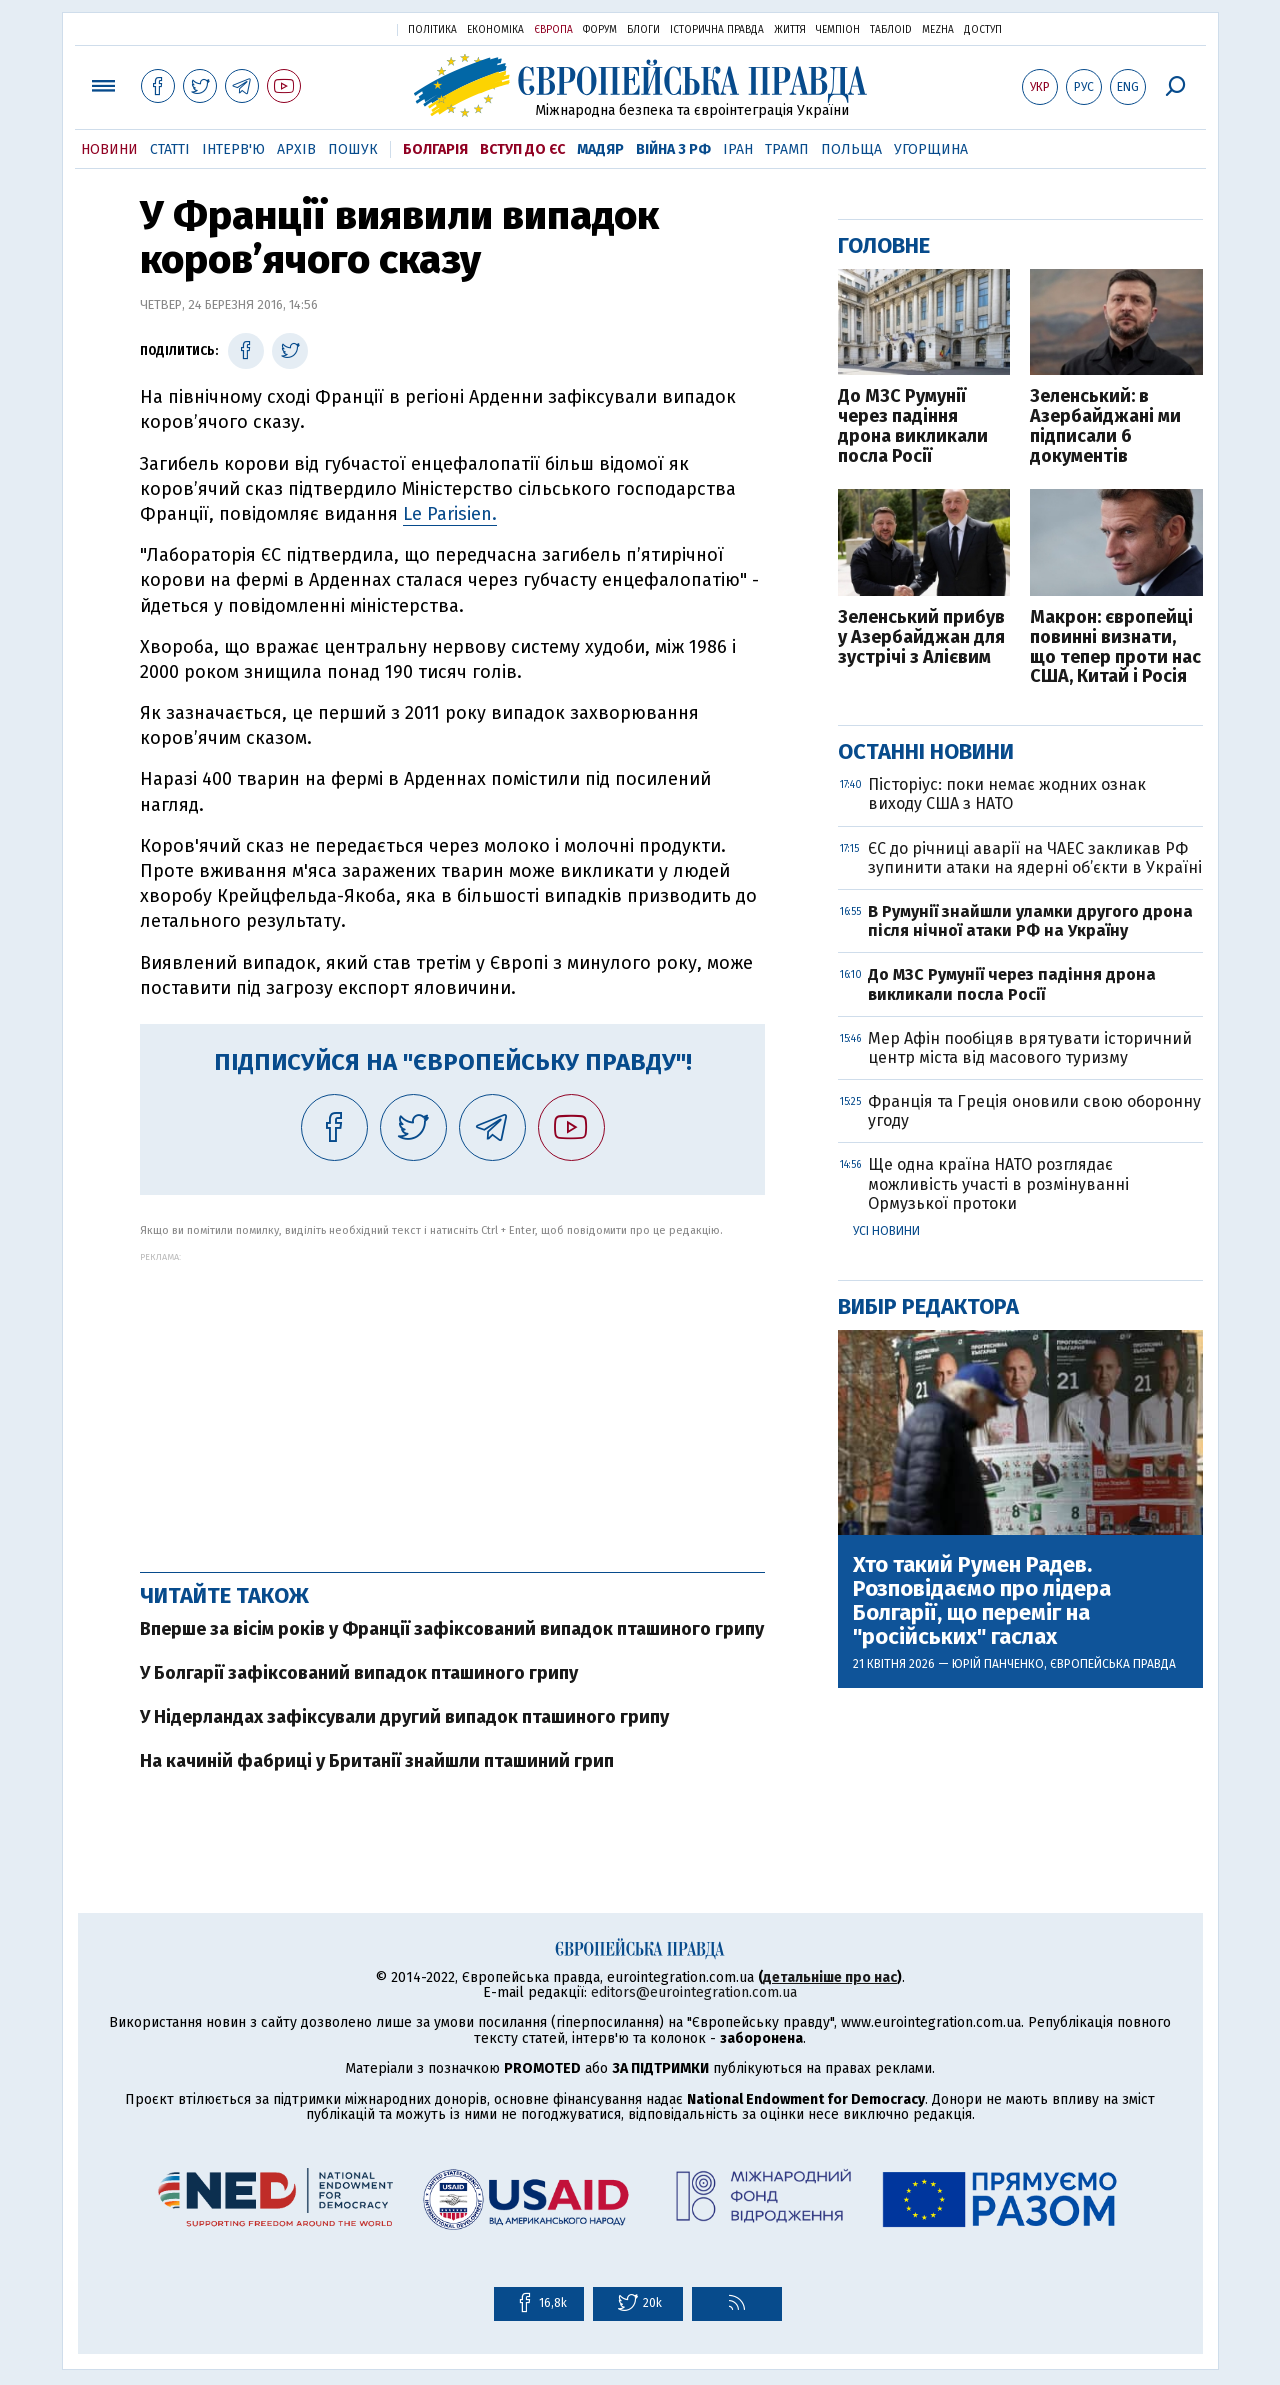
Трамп (787, 149)
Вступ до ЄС (522, 149)
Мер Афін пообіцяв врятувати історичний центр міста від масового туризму (1030, 1048)
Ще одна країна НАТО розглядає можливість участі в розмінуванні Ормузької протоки (998, 1183)
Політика (432, 30)
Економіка (495, 30)
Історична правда (717, 30)
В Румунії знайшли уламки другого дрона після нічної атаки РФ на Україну (1030, 921)
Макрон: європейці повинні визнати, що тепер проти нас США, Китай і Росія (1115, 647)
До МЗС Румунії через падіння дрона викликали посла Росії (913, 426)
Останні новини (926, 751)
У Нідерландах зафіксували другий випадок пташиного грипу (404, 1717)
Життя (790, 30)
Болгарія (435, 149)
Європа (553, 30)
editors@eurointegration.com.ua (694, 1992)
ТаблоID (891, 30)
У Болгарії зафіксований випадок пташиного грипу (359, 1673)
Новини (109, 149)
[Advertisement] (452, 1402)
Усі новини (886, 1231)
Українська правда (333, 28)
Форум (600, 30)
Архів (296, 149)
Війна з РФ (673, 149)
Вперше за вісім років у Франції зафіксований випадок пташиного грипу (452, 1629)
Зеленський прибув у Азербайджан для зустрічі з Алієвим (921, 637)
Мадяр (600, 149)
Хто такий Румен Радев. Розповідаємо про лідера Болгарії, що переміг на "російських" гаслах (982, 1601)
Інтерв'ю (233, 149)
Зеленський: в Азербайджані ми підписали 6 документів (1105, 426)
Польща (851, 149)
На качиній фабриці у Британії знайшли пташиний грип (377, 1761)
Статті (170, 149)
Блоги (643, 30)
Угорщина (931, 149)
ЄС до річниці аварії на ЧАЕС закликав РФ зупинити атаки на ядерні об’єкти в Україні (1035, 858)
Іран (738, 149)
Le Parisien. (450, 514)
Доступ (983, 30)
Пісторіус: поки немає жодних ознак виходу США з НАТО (1007, 794)
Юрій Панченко (998, 1664)
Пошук (353, 149)
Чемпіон (838, 30)
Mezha (938, 30)
